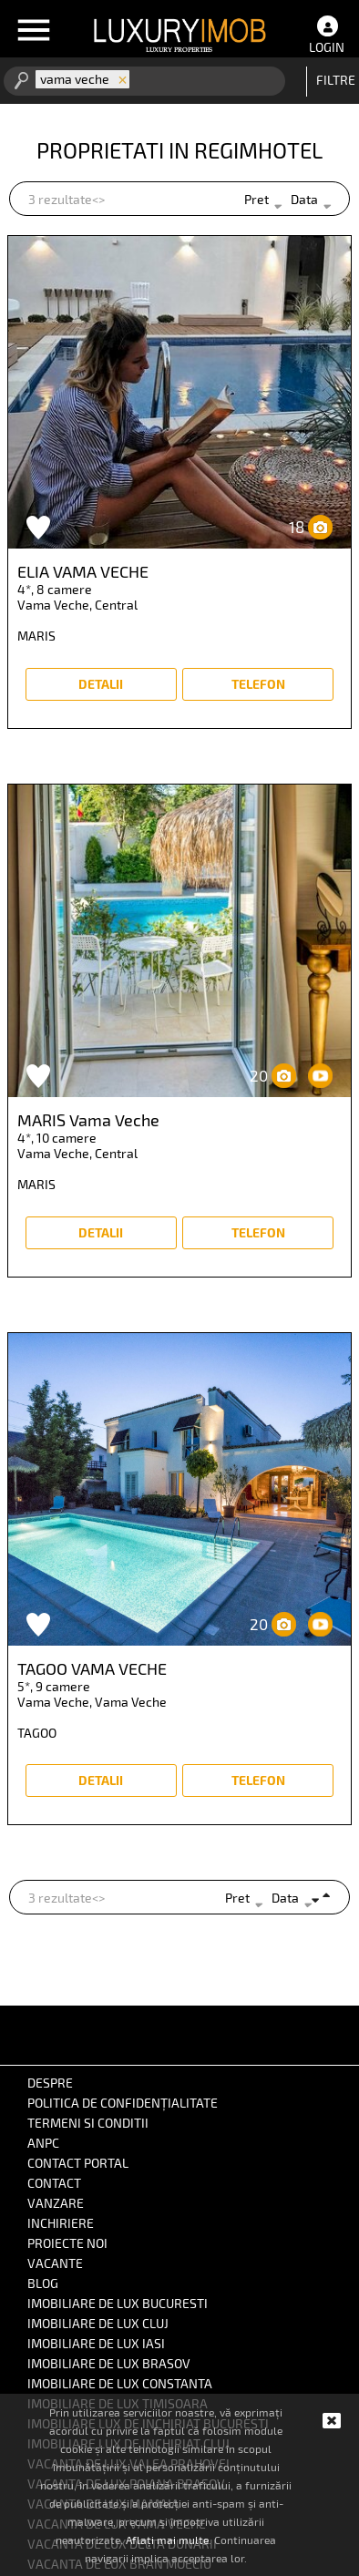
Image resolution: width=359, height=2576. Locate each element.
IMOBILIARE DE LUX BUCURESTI (117, 2303)
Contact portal (77, 2163)
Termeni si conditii (88, 2122)
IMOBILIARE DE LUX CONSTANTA (119, 2383)
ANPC (43, 2142)
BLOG (42, 2283)
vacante (55, 2263)
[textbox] (159, 80)
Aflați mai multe (167, 2539)
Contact (54, 2183)
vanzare (55, 2203)
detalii (100, 684)
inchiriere (60, 2223)
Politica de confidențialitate (122, 2102)
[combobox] (126, 81)
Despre (50, 2082)
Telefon (258, 684)
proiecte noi (67, 2243)
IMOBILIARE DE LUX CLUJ (98, 2323)
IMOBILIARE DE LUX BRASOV (108, 2363)
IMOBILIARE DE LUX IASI (96, 2343)
